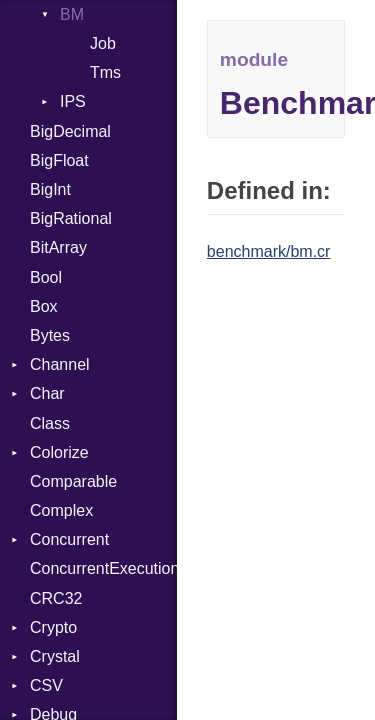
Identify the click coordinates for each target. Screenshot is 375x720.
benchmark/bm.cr (269, 251)
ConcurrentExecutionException (103, 568)
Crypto (53, 627)
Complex (61, 510)
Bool (46, 277)
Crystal (55, 656)
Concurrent (69, 539)
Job (103, 43)
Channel (60, 364)
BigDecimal (70, 131)
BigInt (50, 189)
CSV (46, 685)
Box (44, 306)
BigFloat (59, 160)
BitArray (58, 247)
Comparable (73, 481)
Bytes (50, 335)
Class (50, 423)
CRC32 (56, 598)
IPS (73, 101)
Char (47, 393)
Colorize (59, 452)
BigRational (71, 218)
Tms (105, 72)
